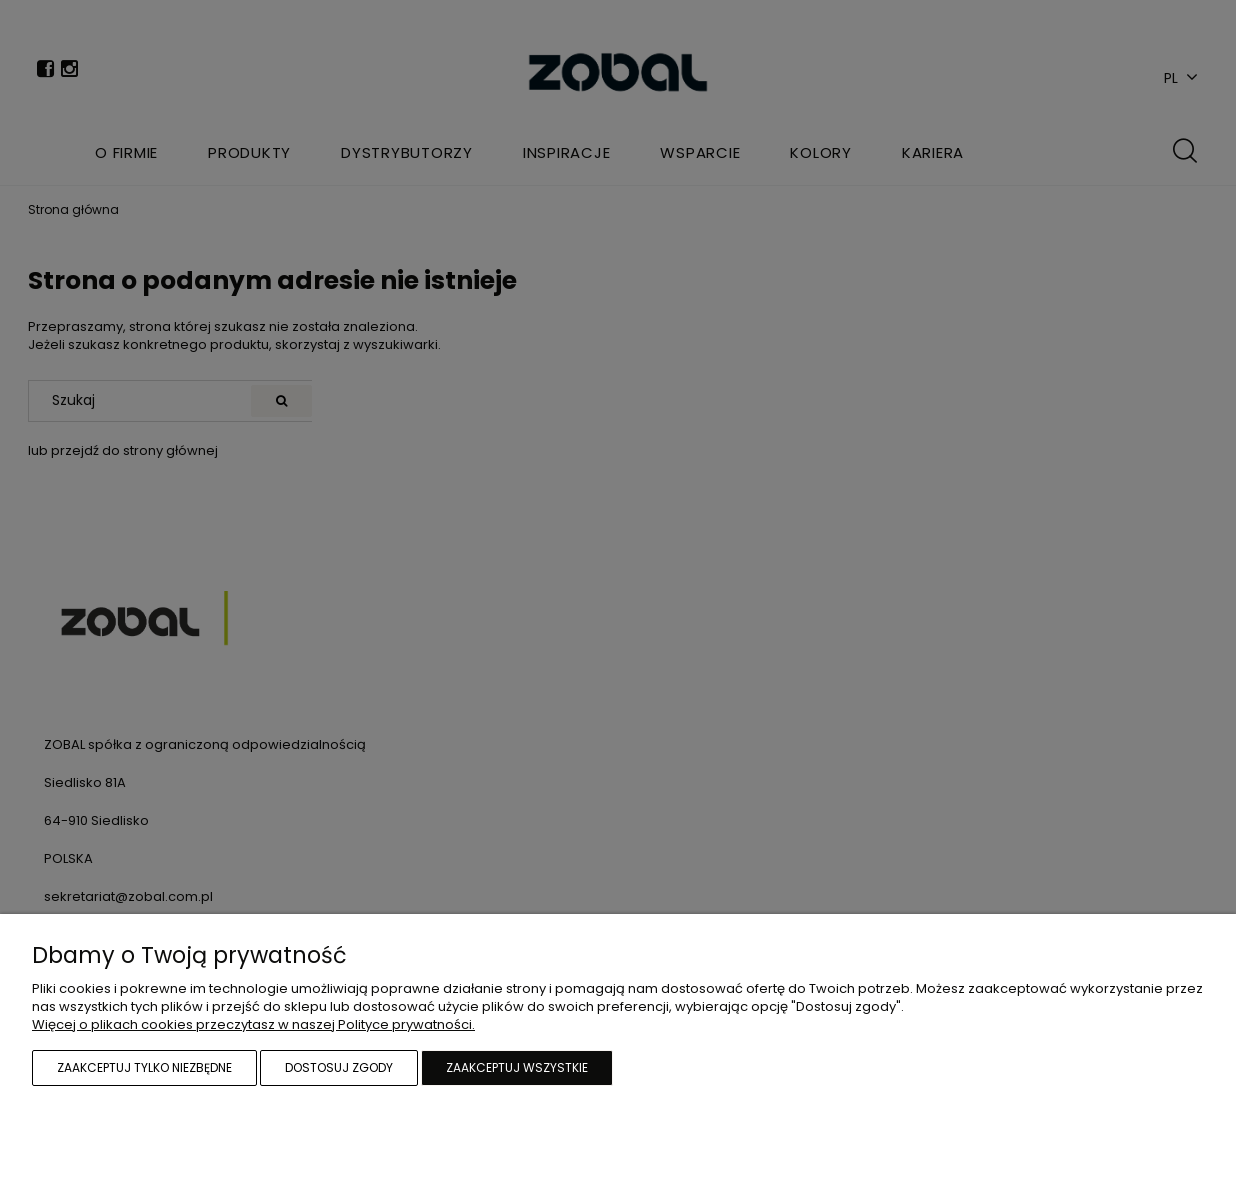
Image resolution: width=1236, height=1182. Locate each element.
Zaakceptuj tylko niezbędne (144, 1067)
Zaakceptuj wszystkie (517, 1067)
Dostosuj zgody (339, 1067)
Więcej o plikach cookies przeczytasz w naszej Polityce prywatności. (253, 1024)
